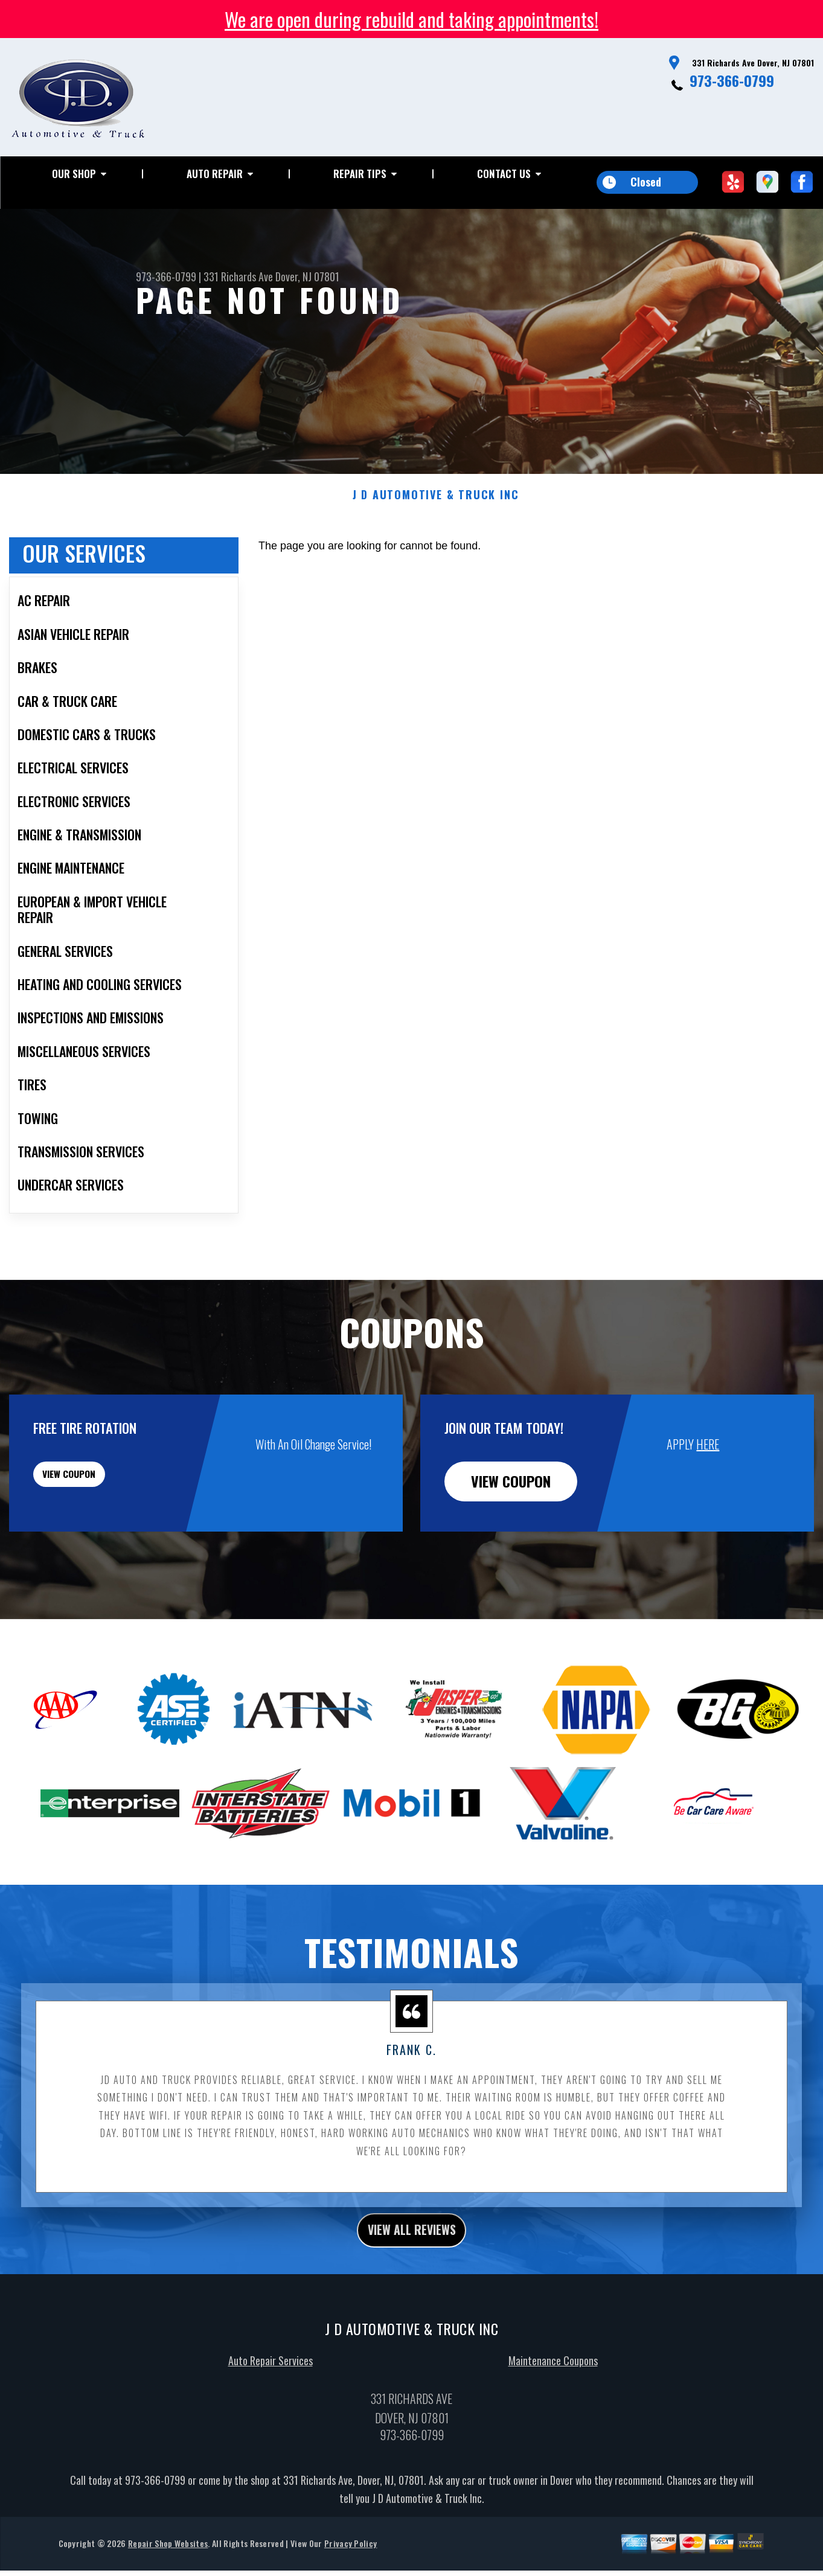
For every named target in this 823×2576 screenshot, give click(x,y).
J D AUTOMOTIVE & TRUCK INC (436, 553)
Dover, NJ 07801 (307, 276)
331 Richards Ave (238, 276)
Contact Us (504, 173)
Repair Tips (359, 173)
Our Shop (74, 173)
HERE (707, 1503)
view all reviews (411, 2292)
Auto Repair (215, 173)
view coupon (99, 1540)
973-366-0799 (732, 80)
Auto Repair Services (270, 2425)
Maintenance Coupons (553, 2425)
